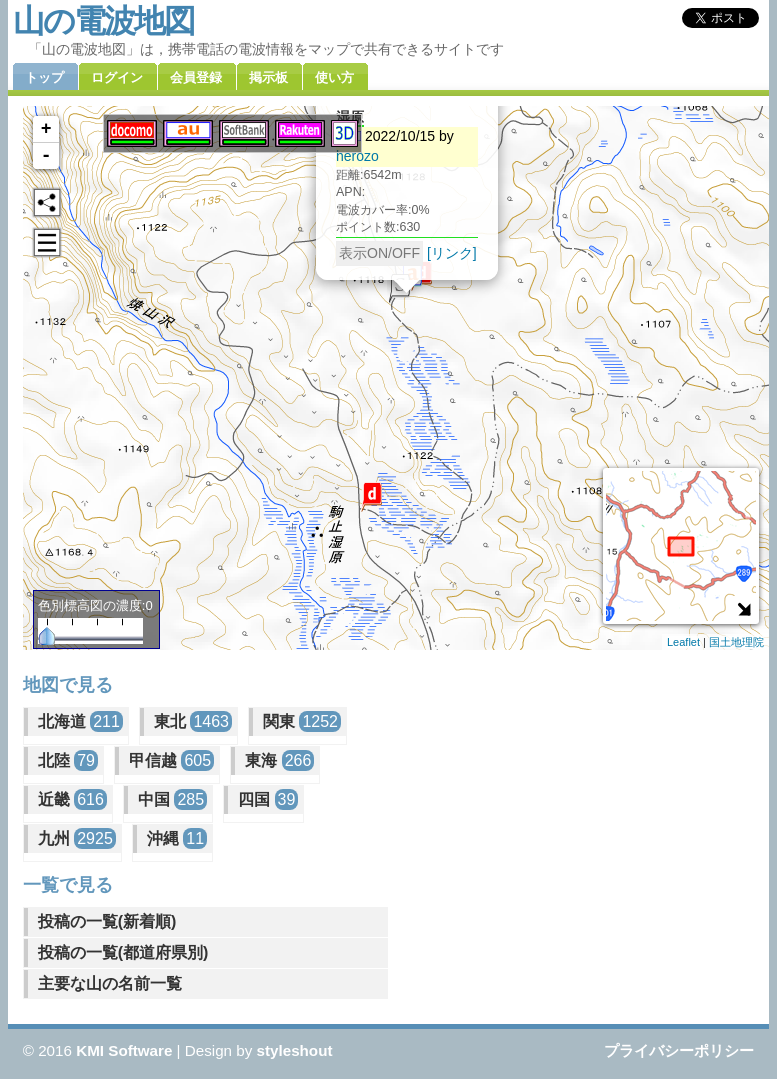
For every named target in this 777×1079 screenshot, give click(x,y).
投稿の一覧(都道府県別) (123, 952)
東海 (279, 760)
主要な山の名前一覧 (110, 983)
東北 (193, 721)
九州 (77, 838)
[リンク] (452, 245)
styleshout (295, 1050)
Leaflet (683, 642)
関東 (302, 721)
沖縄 (177, 838)
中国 (172, 799)
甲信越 (171, 760)
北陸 (68, 760)
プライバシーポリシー (679, 1050)
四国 (268, 799)
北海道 (80, 721)
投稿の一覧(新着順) (107, 921)
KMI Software (124, 1050)
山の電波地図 (103, 21)
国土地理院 (736, 642)
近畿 (72, 799)
